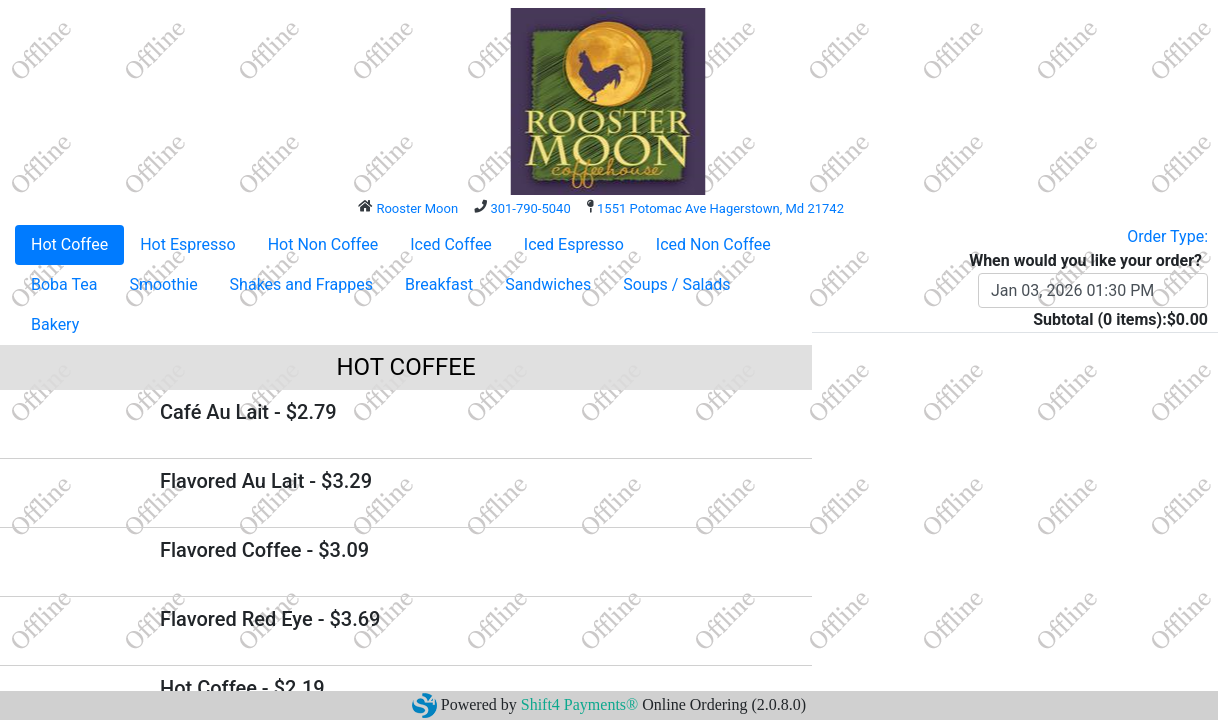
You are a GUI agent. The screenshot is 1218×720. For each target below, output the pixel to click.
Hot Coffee (69, 244)
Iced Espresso (574, 244)
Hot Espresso (187, 244)
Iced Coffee (451, 244)
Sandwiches (548, 284)
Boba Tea (64, 284)
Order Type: (1167, 236)
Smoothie (163, 284)
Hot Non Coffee (323, 244)
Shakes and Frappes (301, 284)
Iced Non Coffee (713, 244)
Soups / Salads (676, 284)
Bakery (55, 324)
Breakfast (439, 284)
